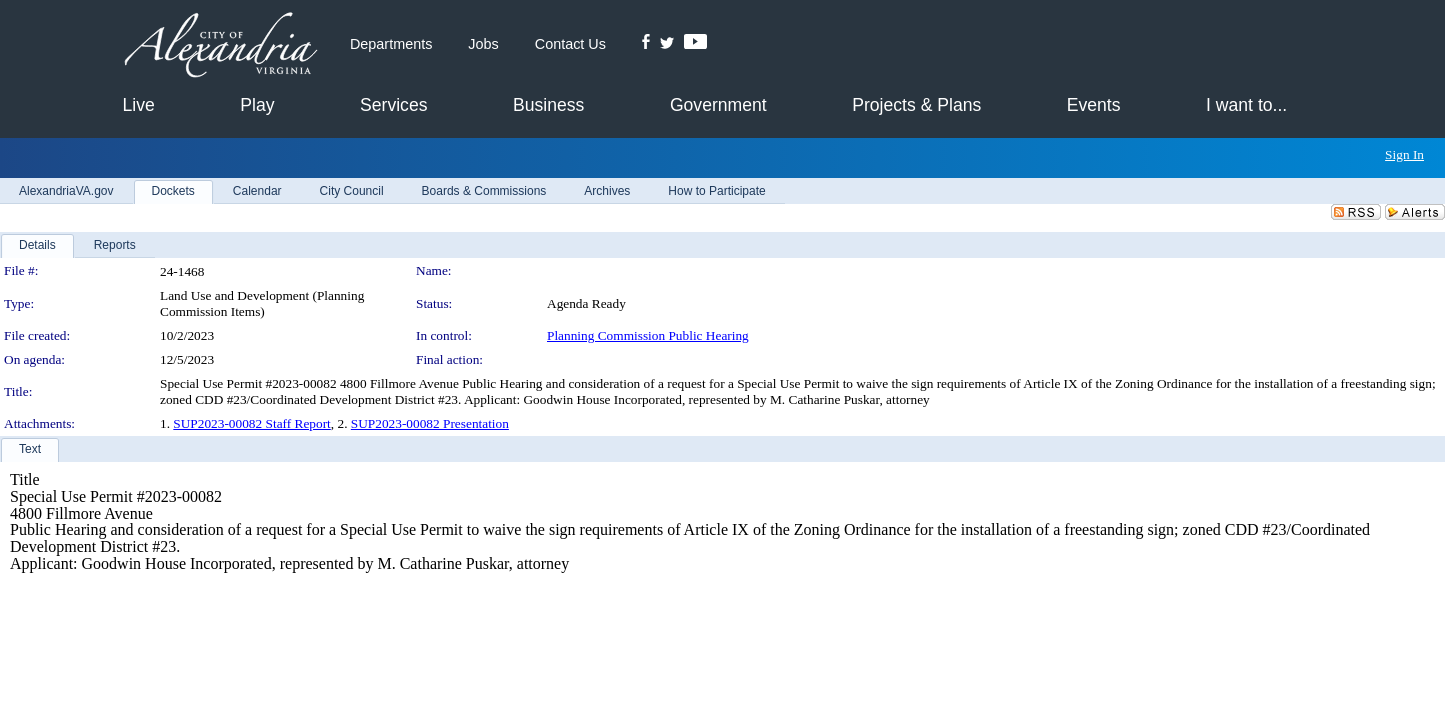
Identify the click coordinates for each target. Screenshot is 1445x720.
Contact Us (570, 44)
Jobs (483, 44)
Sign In (1404, 154)
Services (393, 105)
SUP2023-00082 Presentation (430, 423)
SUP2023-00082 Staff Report (251, 423)
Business (548, 105)
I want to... (1246, 105)
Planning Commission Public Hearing (648, 335)
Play (257, 105)
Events (1094, 105)
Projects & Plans (916, 105)
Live (139, 105)
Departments (391, 44)
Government (718, 105)
